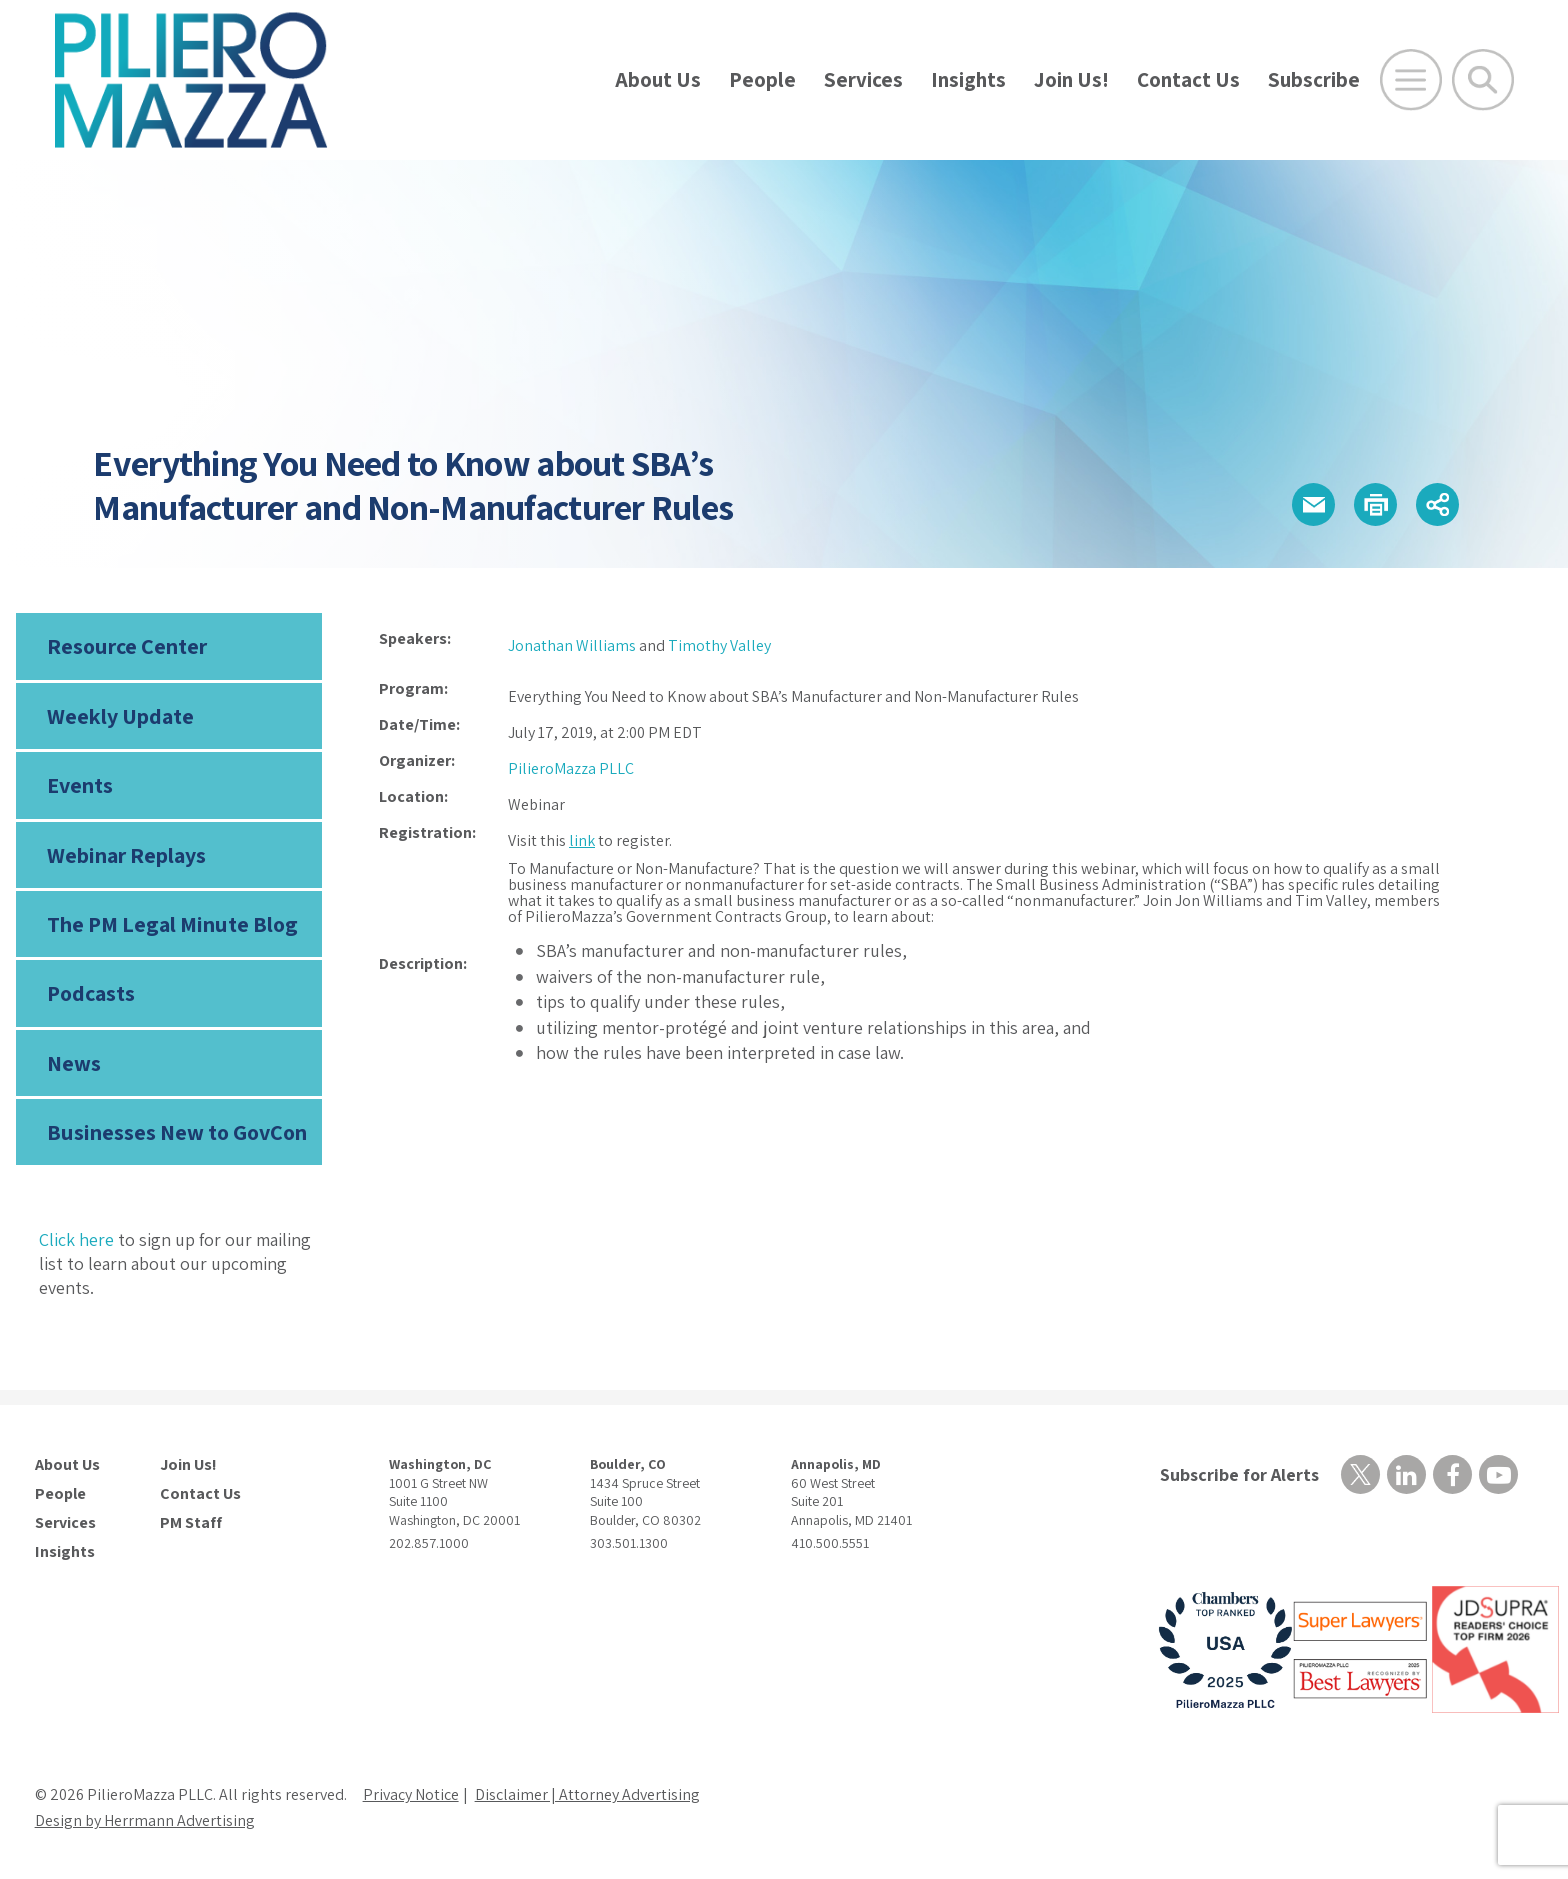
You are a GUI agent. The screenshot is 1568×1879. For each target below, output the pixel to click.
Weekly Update (120, 716)
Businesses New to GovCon (177, 1132)
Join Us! (1071, 79)
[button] (1313, 504)
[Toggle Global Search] (1483, 80)
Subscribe (1314, 79)
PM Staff (191, 1523)
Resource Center (127, 646)
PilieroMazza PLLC (571, 768)
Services (863, 79)
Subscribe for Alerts (1239, 1474)
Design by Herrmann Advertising (145, 1820)
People (762, 79)
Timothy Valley (719, 645)
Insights (968, 79)
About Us (658, 79)
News (74, 1063)
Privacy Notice (411, 1794)
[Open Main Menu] (1411, 80)
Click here (76, 1239)
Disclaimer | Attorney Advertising (587, 1794)
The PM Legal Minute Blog (172, 924)
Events (80, 785)
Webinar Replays (126, 855)
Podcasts (91, 993)
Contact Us (1188, 79)
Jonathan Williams (572, 645)
